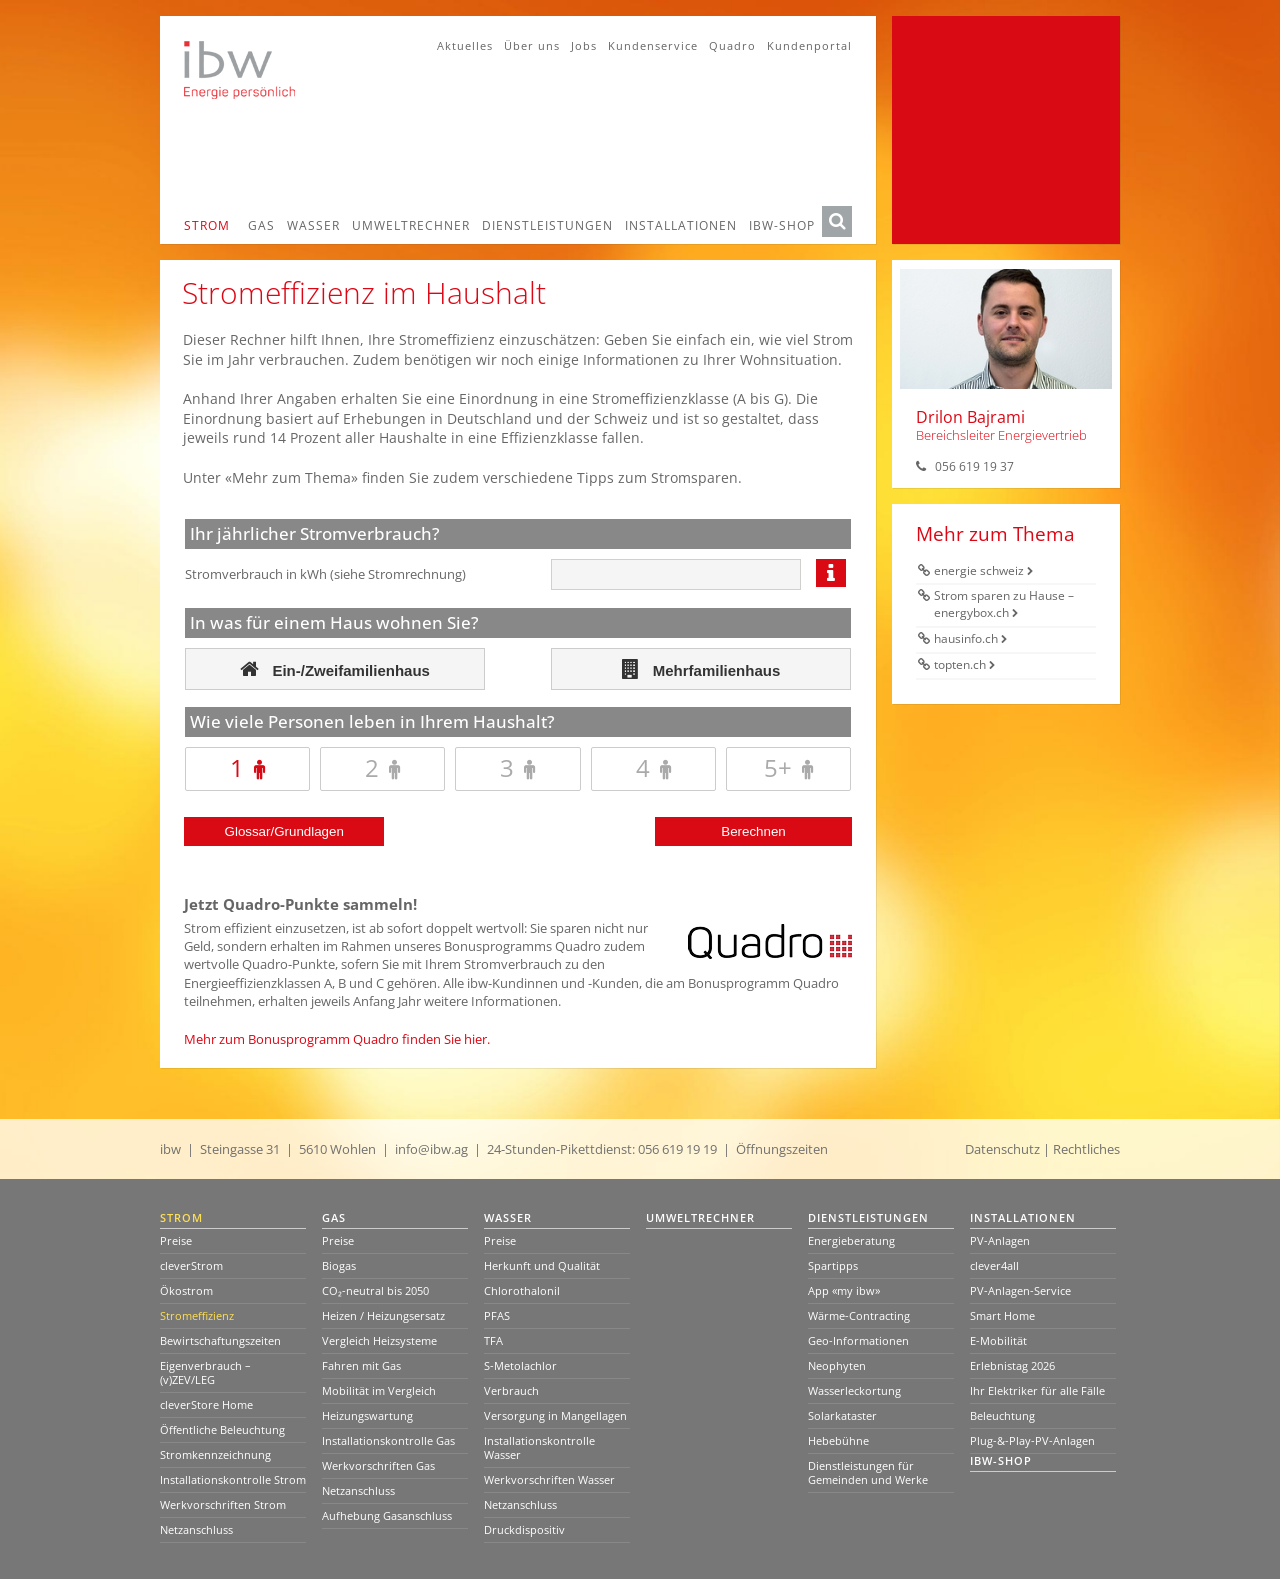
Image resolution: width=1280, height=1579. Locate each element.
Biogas (339, 1265)
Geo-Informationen (858, 1340)
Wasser (313, 225)
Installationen (681, 225)
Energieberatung (851, 1240)
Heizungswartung (367, 1415)
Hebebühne (838, 1440)
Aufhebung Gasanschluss (387, 1515)
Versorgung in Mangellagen (555, 1415)
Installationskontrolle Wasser (539, 1447)
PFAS (497, 1315)
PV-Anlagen (1000, 1240)
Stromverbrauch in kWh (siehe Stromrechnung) (325, 574)
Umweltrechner (411, 225)
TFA (493, 1340)
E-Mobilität (998, 1340)
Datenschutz (1002, 1149)
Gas (261, 225)
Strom (207, 225)
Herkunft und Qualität (542, 1265)
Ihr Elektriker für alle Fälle (1037, 1390)
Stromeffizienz (197, 1315)
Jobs (584, 45)
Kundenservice (653, 45)
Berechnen (753, 831)
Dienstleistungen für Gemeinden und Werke (868, 1472)
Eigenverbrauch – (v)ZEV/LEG (205, 1372)
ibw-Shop (782, 225)
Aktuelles (465, 45)
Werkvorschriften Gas (378, 1465)
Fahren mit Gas (361, 1365)
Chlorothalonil (522, 1290)
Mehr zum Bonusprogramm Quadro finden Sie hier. (337, 1039)
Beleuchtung (1002, 1415)
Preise (176, 1240)
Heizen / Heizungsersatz (383, 1315)
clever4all (994, 1265)
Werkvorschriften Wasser (549, 1479)
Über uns (532, 45)
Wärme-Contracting (859, 1315)
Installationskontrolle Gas (388, 1440)
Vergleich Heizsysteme (379, 1340)
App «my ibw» (844, 1290)
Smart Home (1002, 1315)
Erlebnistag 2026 (1012, 1365)
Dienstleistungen (547, 225)
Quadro (732, 45)
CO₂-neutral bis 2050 (375, 1290)
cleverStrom (191, 1265)
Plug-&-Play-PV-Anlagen (1032, 1440)
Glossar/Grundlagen (284, 831)
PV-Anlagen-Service (1020, 1290)
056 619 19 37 (974, 466)
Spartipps (833, 1265)
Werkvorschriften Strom (223, 1504)
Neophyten (837, 1365)
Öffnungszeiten (782, 1149)
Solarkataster (842, 1415)
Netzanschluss (196, 1529)
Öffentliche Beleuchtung (222, 1429)
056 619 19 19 (677, 1149)
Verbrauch (511, 1390)
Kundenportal (809, 45)
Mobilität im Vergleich (379, 1390)
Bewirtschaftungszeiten (220, 1340)
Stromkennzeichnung (215, 1454)
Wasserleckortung (854, 1390)
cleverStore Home (206, 1404)
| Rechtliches (1081, 1149)
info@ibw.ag (431, 1149)
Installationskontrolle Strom (233, 1479)
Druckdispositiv (524, 1529)
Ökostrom (186, 1290)
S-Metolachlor (520, 1365)
